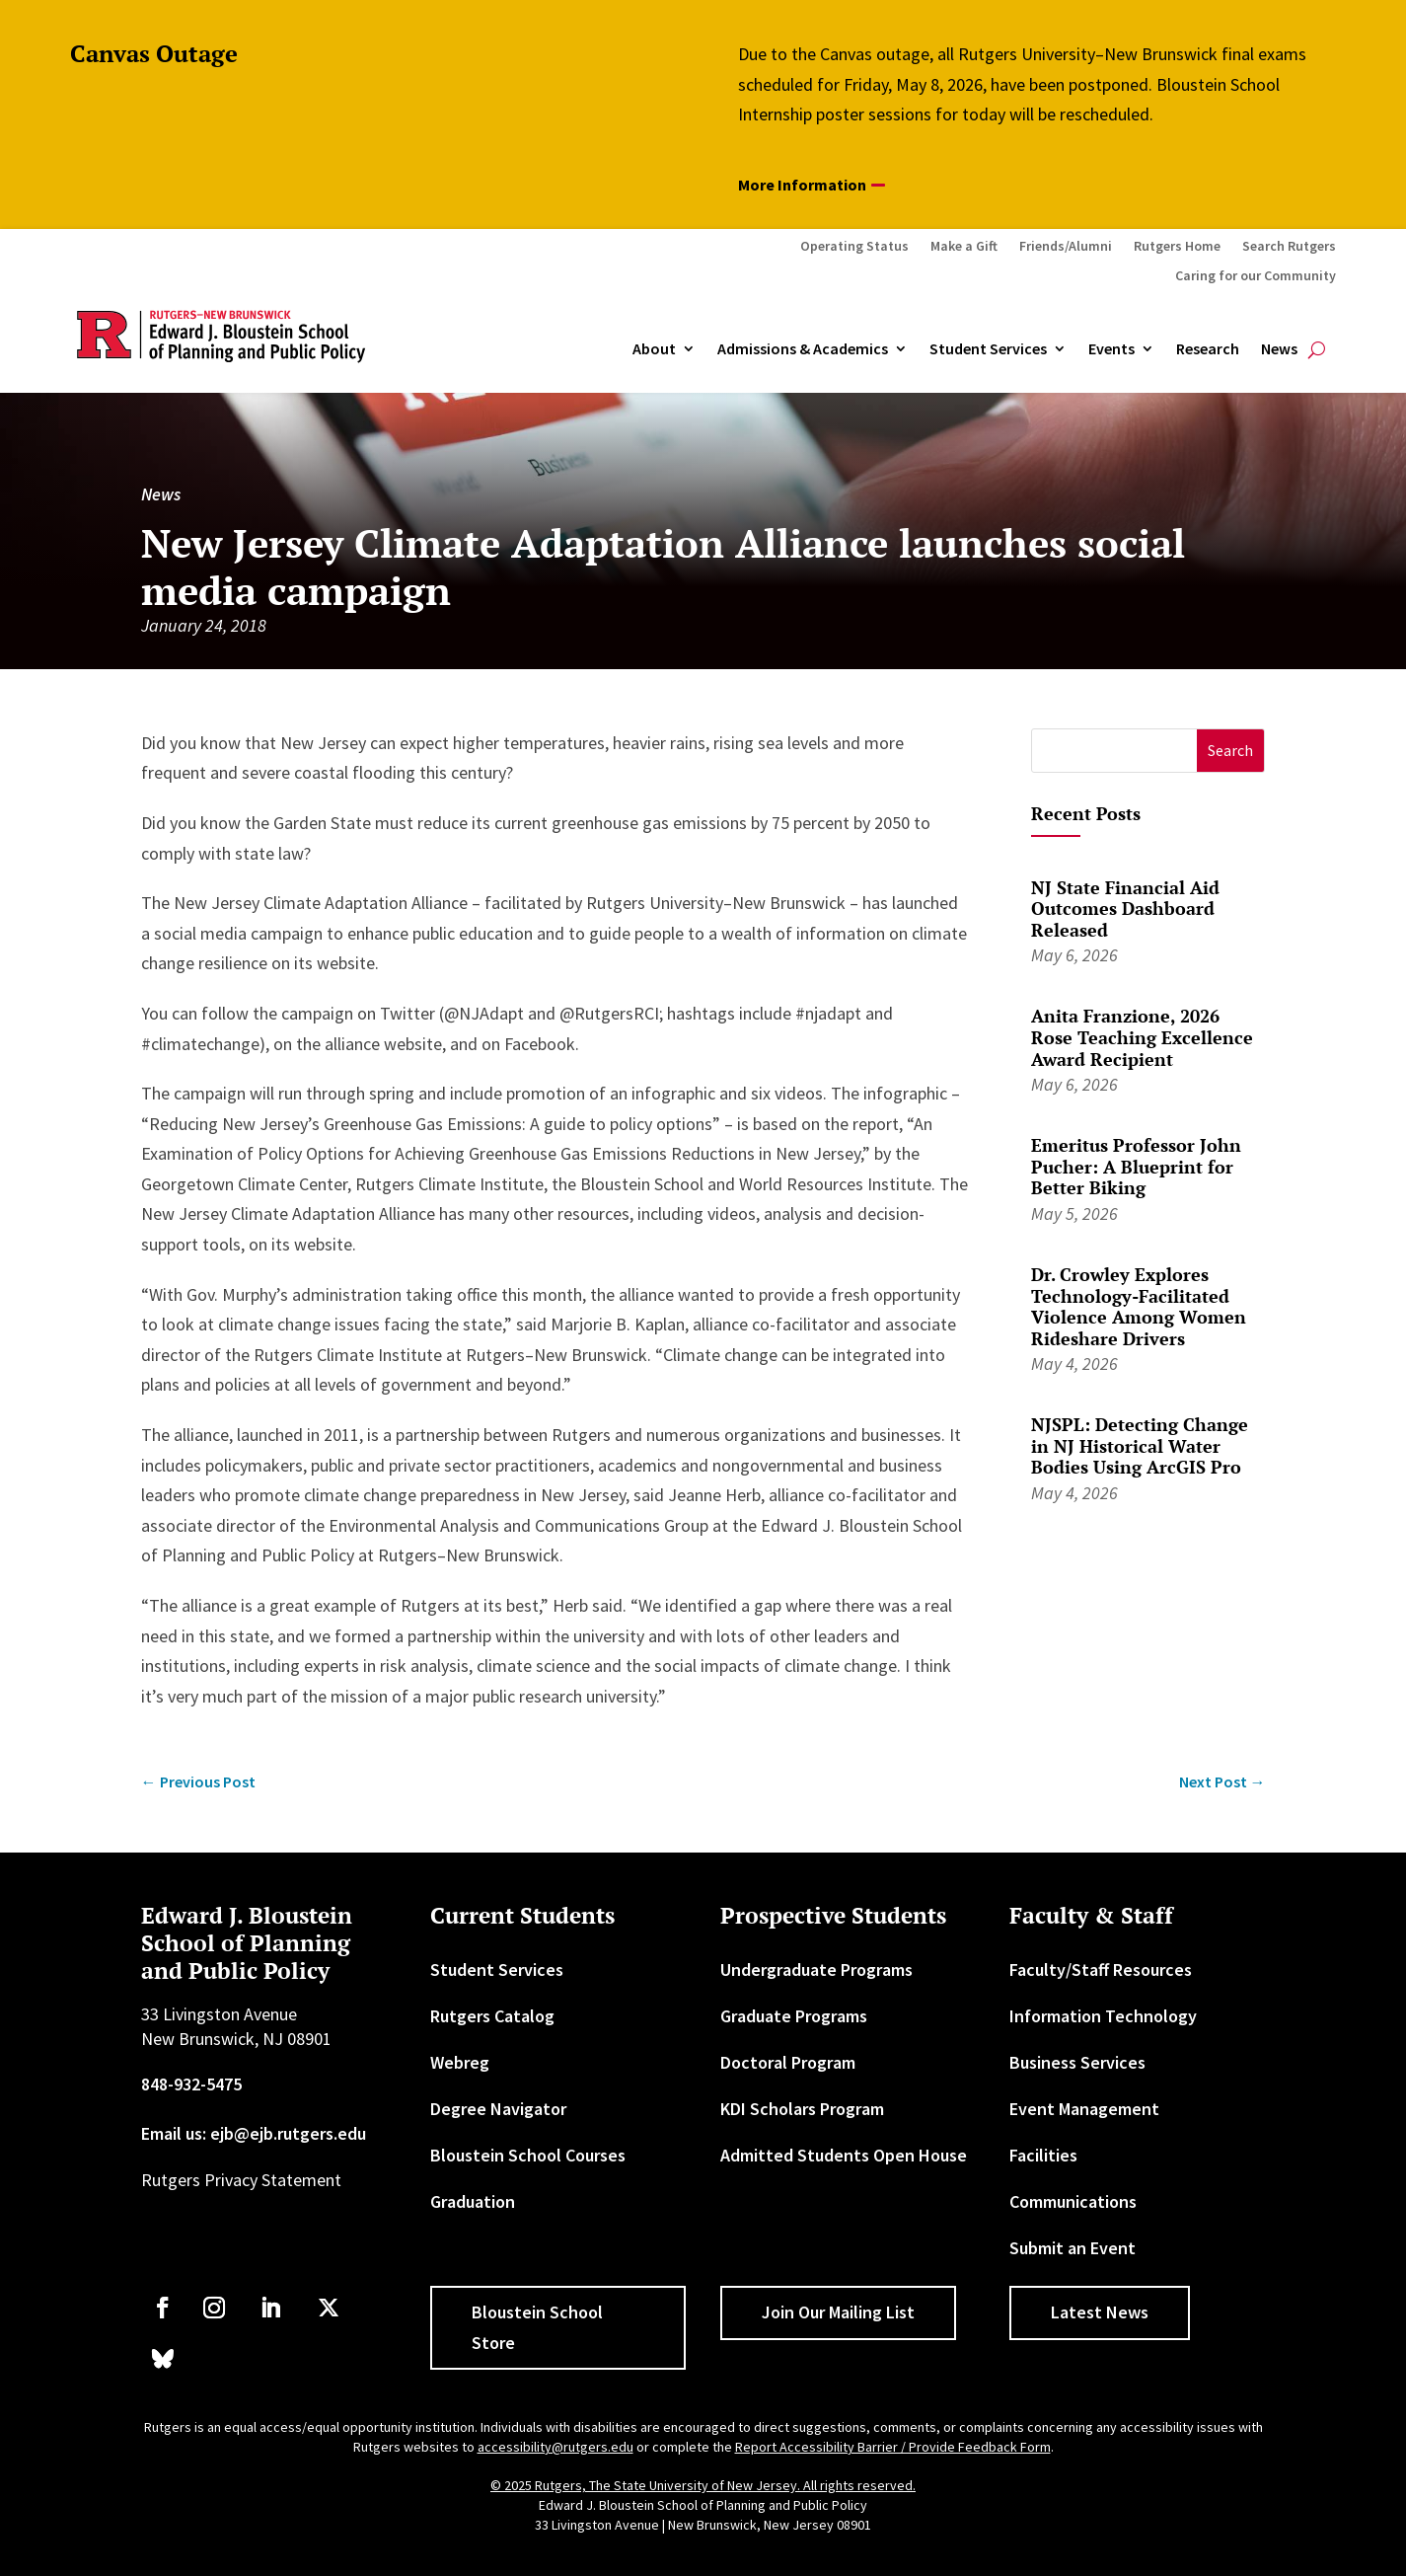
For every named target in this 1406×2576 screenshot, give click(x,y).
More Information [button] (802, 184)
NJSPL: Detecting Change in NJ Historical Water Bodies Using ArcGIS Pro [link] (1139, 1445)
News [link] (1279, 349)
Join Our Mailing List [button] (838, 2312)
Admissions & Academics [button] (802, 349)
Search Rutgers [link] (1289, 247)
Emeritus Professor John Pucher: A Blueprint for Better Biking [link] (1136, 1166)
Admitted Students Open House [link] (843, 2155)
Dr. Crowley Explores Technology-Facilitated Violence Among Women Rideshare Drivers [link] (1138, 1306)
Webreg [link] (459, 2062)
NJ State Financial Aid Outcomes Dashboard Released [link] (1125, 908)
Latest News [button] (1099, 2312)
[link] (198, 1782)
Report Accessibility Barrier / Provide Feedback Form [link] (893, 2447)
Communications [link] (1073, 2201)
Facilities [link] (1043, 2155)
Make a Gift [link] (964, 247)
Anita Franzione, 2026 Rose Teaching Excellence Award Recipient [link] (1142, 1037)
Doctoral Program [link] (787, 2062)
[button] (1231, 750)
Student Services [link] (988, 349)
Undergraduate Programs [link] (816, 1969)
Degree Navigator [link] (498, 2108)
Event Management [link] (1084, 2108)
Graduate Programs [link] (793, 2016)
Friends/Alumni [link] (1065, 247)
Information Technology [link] (1103, 2016)
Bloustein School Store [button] (537, 2327)
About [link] (654, 349)
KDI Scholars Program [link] (802, 2108)
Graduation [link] (472, 2201)
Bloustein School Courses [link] (528, 2155)
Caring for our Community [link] (1255, 276)
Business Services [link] (1077, 2062)
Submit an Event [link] (1072, 2247)
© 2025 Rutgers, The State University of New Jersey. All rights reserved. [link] (703, 2485)
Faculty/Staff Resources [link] (1100, 1969)
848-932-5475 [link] (191, 2084)
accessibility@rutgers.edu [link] (555, 2447)
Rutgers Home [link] (1177, 247)
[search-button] (1316, 349)
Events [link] (1111, 349)
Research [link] (1207, 349)
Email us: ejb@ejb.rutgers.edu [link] (253, 2133)
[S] (1114, 750)
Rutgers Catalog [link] (492, 2016)
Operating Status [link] (854, 247)
